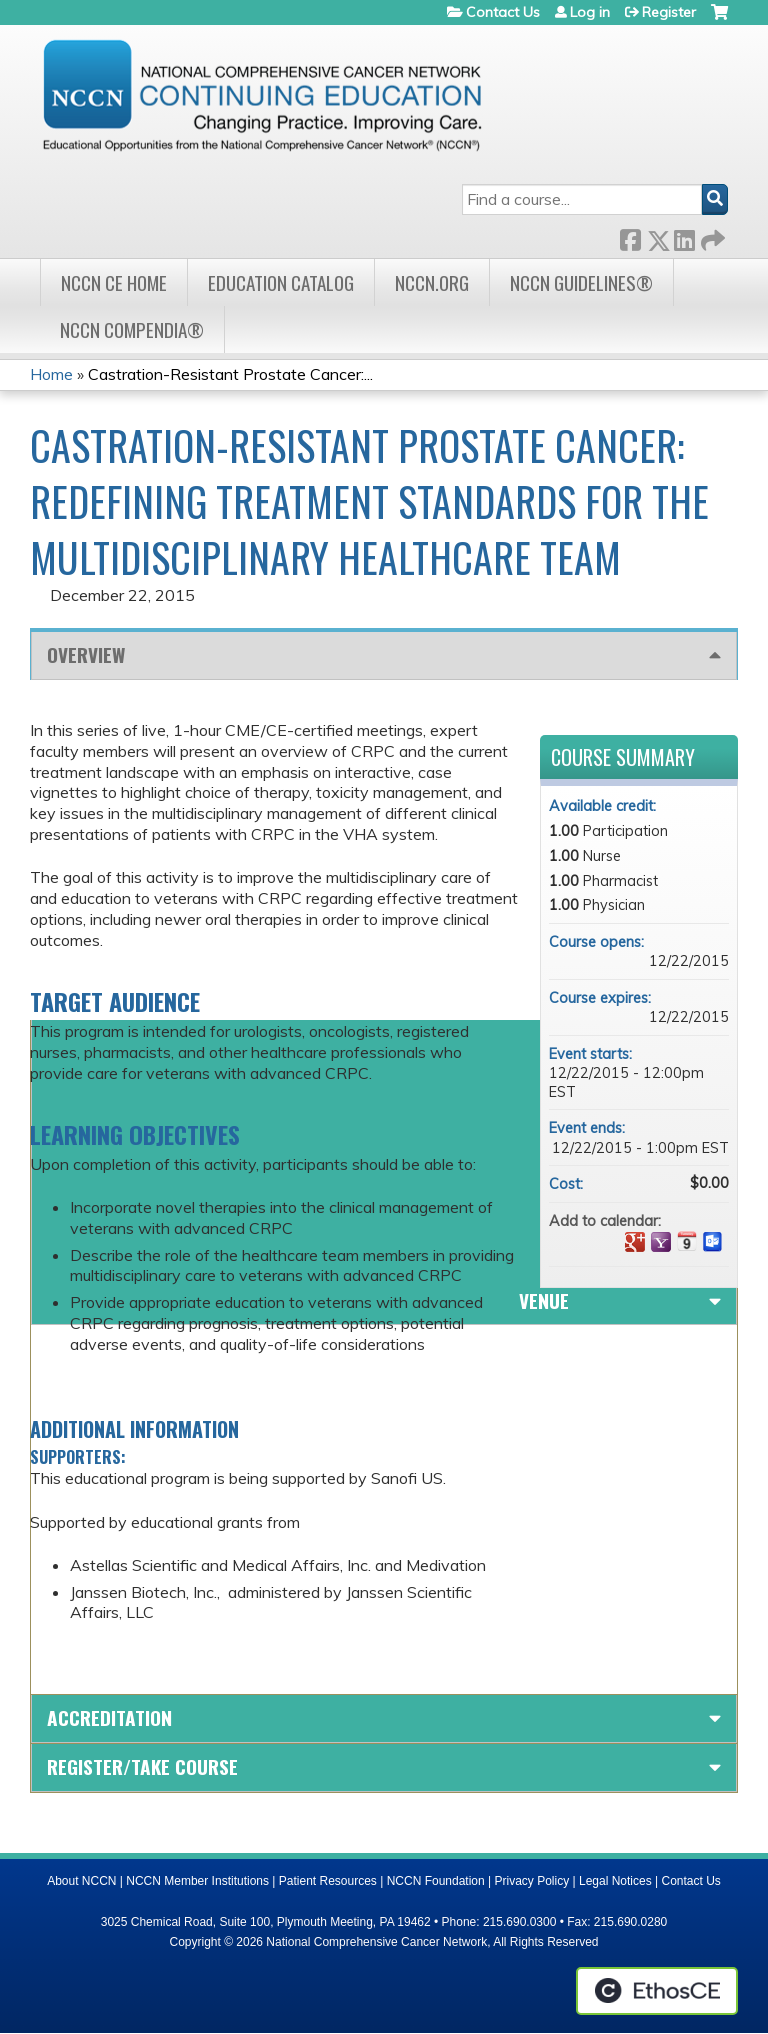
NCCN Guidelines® (581, 282)
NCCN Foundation (436, 1881)
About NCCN (81, 1881)
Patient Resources (328, 1881)
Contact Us (503, 12)
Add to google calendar (635, 1242)
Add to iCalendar (687, 1241)
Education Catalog (281, 282)
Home (51, 374)
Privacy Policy (532, 1881)
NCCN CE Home (114, 282)
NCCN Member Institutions (197, 1881)
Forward (711, 236)
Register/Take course (142, 1766)
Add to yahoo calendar (661, 1242)
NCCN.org (432, 282)
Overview (86, 654)
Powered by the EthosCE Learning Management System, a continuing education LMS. (657, 1991)
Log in (590, 12)
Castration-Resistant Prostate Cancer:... (230, 374)
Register (669, 12)
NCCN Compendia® (132, 329)
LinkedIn (684, 236)
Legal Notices (615, 1881)
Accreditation (109, 1717)
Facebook (630, 236)
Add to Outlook (713, 1242)
